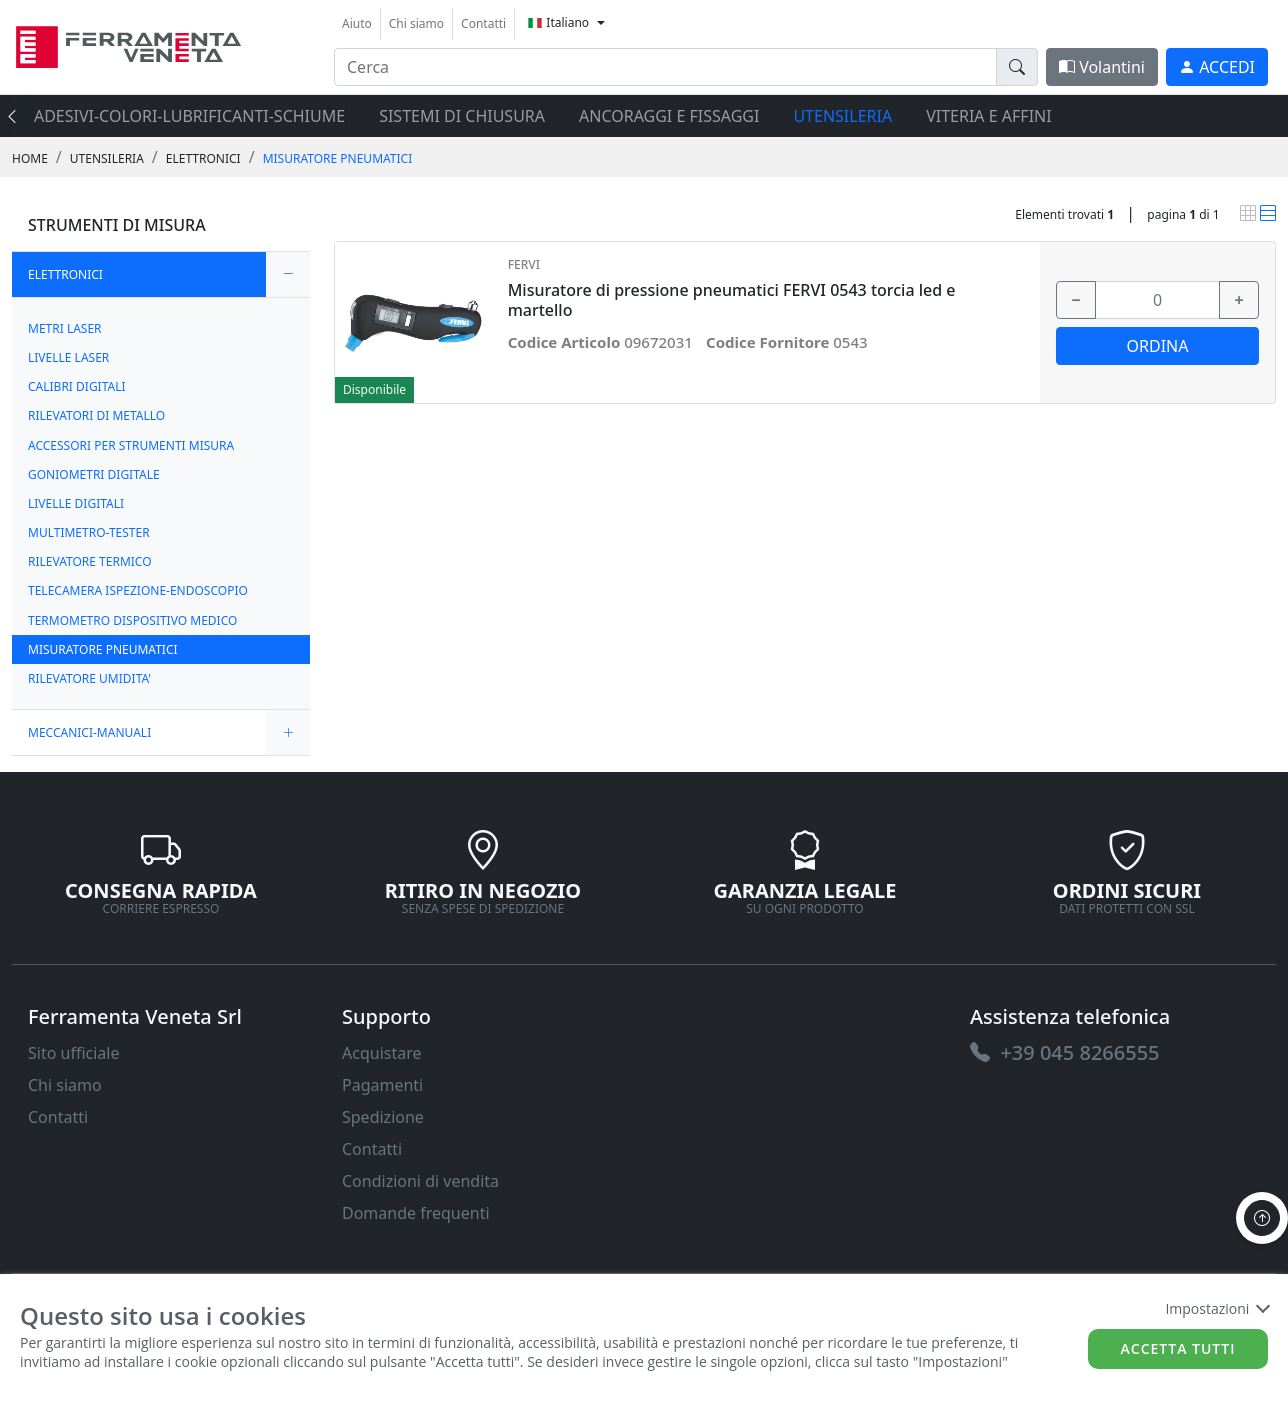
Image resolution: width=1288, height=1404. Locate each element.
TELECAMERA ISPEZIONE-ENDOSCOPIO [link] (138, 590)
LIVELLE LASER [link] (68, 357)
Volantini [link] (1102, 67)
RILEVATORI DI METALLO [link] (96, 415)
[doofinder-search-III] (1017, 67)
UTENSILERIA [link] (107, 158)
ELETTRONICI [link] (203, 158)
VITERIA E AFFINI (988, 116)
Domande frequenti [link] (416, 1213)
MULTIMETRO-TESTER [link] (89, 532)
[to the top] (1262, 1218)
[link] (128, 44)
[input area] (665, 67)
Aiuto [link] (357, 23)
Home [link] (30, 158)
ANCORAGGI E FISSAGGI (669, 116)
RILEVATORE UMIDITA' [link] (89, 678)
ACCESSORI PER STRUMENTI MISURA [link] (131, 445)
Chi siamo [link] (416, 23)
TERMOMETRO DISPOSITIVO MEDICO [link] (132, 620)
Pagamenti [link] (382, 1085)
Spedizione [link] (383, 1117)
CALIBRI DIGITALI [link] (77, 386)
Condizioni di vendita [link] (420, 1181)
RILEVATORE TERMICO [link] (90, 561)
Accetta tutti (1178, 1348)
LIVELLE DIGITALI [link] (76, 503)
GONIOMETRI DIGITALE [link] (94, 474)
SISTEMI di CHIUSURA (462, 116)
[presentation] (18, 116)
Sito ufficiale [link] (74, 1053)
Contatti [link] (483, 23)
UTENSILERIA (842, 116)
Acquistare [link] (382, 1053)
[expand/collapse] (288, 274)
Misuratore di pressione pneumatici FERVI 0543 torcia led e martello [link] (732, 300)
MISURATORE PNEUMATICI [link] (338, 158)
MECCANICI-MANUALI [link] (89, 732)
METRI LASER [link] (65, 328)
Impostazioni (1216, 1308)
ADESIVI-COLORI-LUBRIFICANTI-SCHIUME (189, 116)
